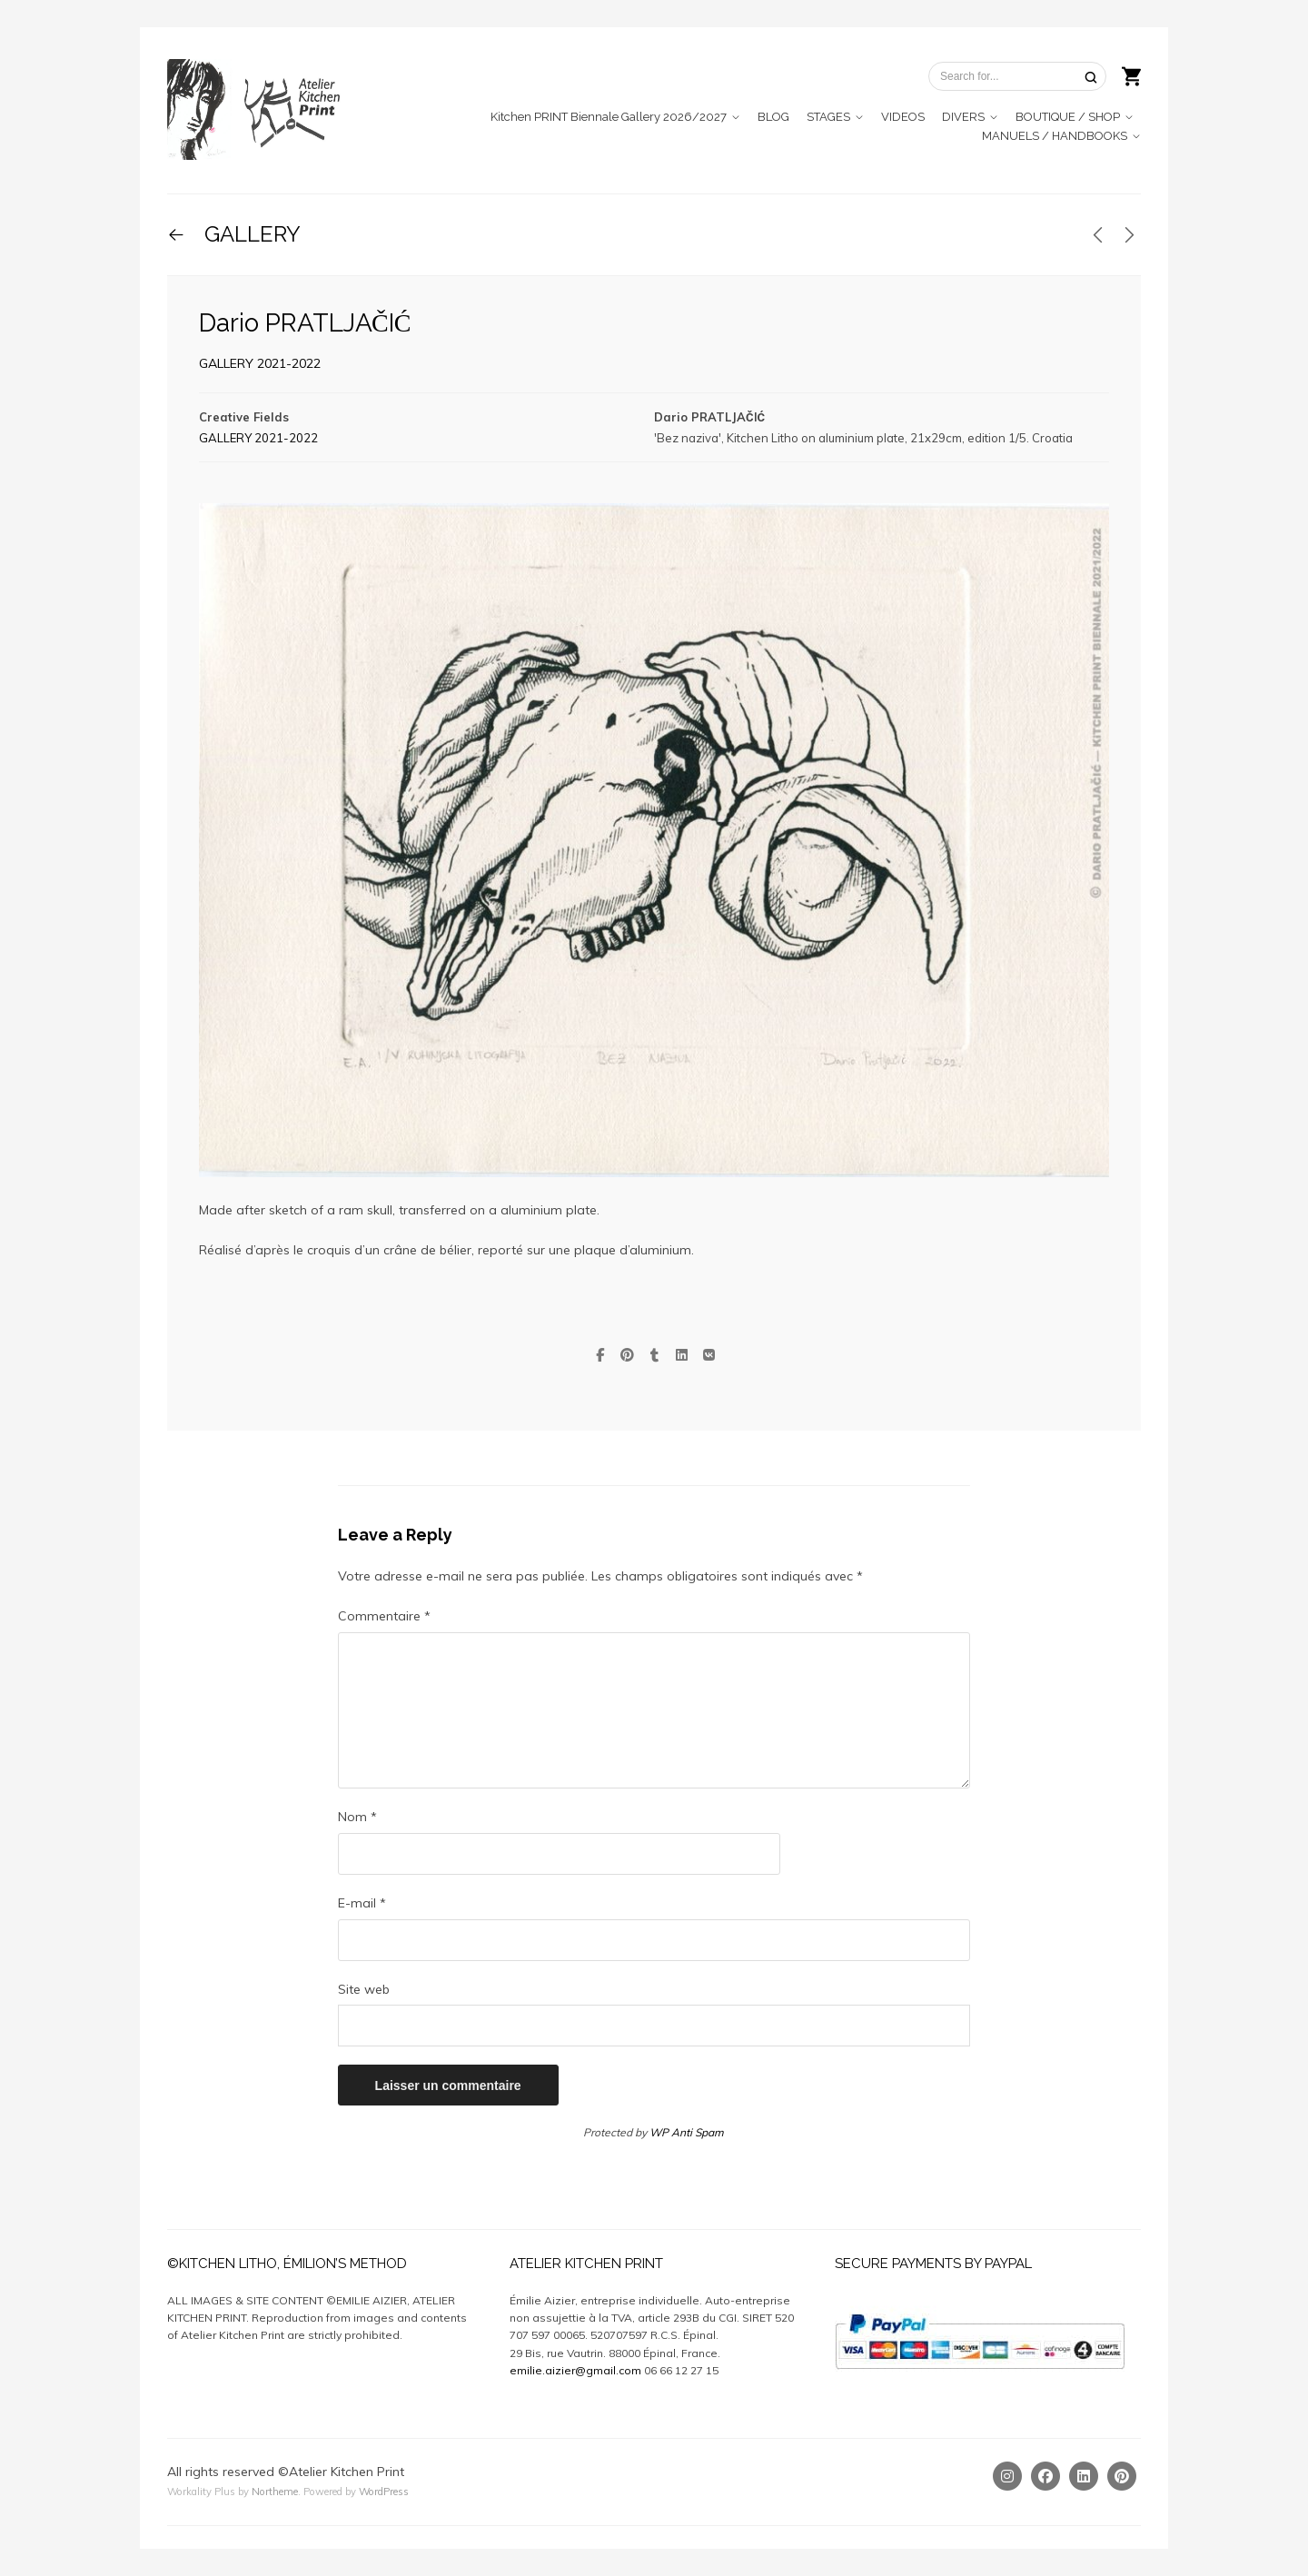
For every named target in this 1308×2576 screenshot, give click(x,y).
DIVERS (963, 117)
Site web (364, 1989)
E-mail (362, 1903)
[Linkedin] (1084, 2476)
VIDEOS (903, 117)
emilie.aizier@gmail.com (575, 2370)
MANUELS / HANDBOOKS (1054, 136)
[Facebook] (1045, 2476)
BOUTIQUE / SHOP (1068, 117)
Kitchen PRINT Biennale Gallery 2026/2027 (608, 117)
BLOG (773, 117)
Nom (357, 1816)
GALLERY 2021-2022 (260, 363)
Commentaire (384, 1616)
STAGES (828, 117)
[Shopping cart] (1131, 74)
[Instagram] (1007, 2476)
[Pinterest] (1122, 2476)
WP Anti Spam (686, 2132)
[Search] (1091, 76)
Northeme (275, 2491)
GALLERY (250, 234)
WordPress (384, 2491)
